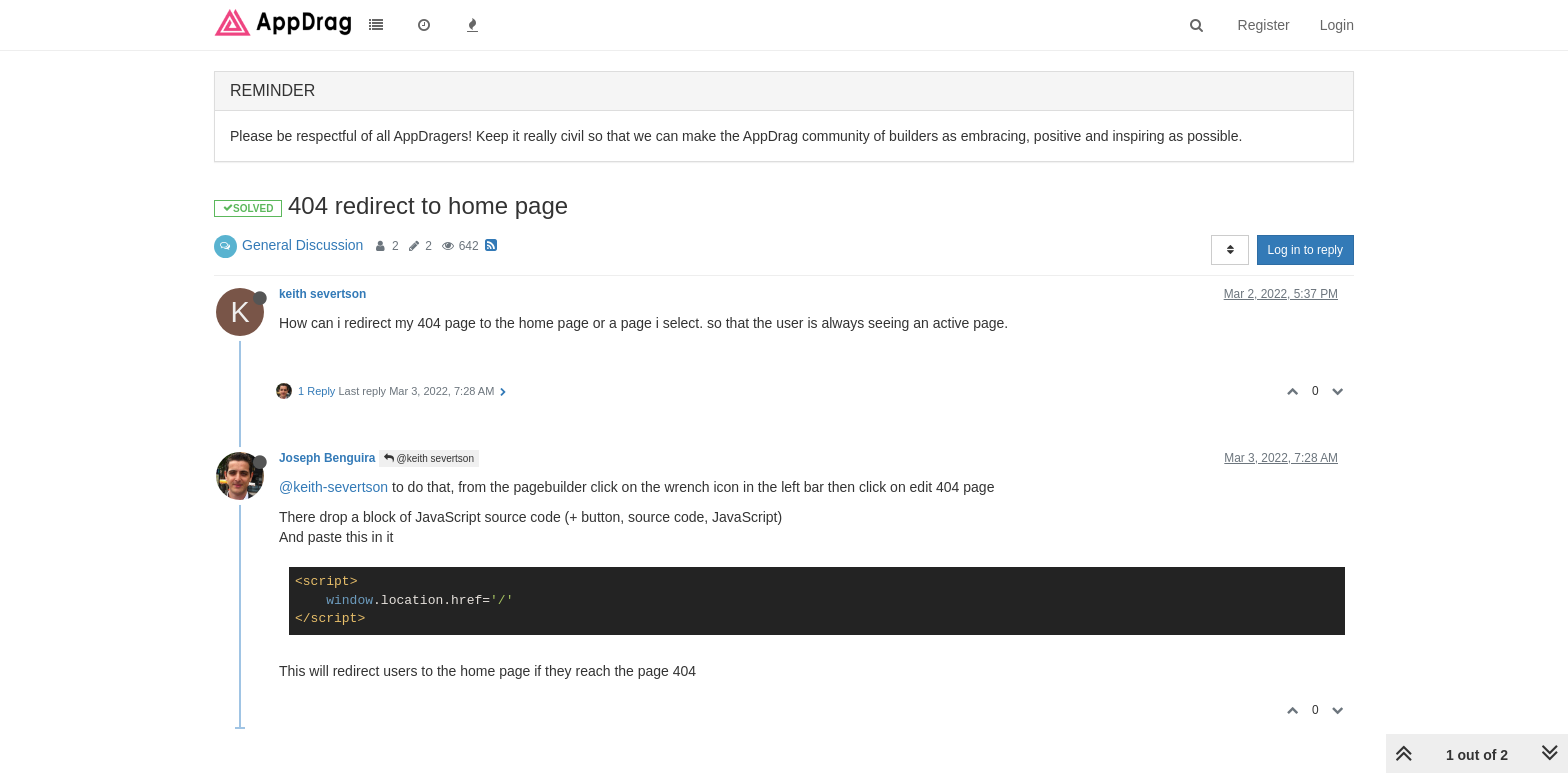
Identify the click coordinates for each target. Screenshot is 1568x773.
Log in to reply (1305, 250)
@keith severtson (429, 458)
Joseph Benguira (327, 458)
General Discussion (302, 245)
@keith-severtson (333, 487)
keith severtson (322, 294)
